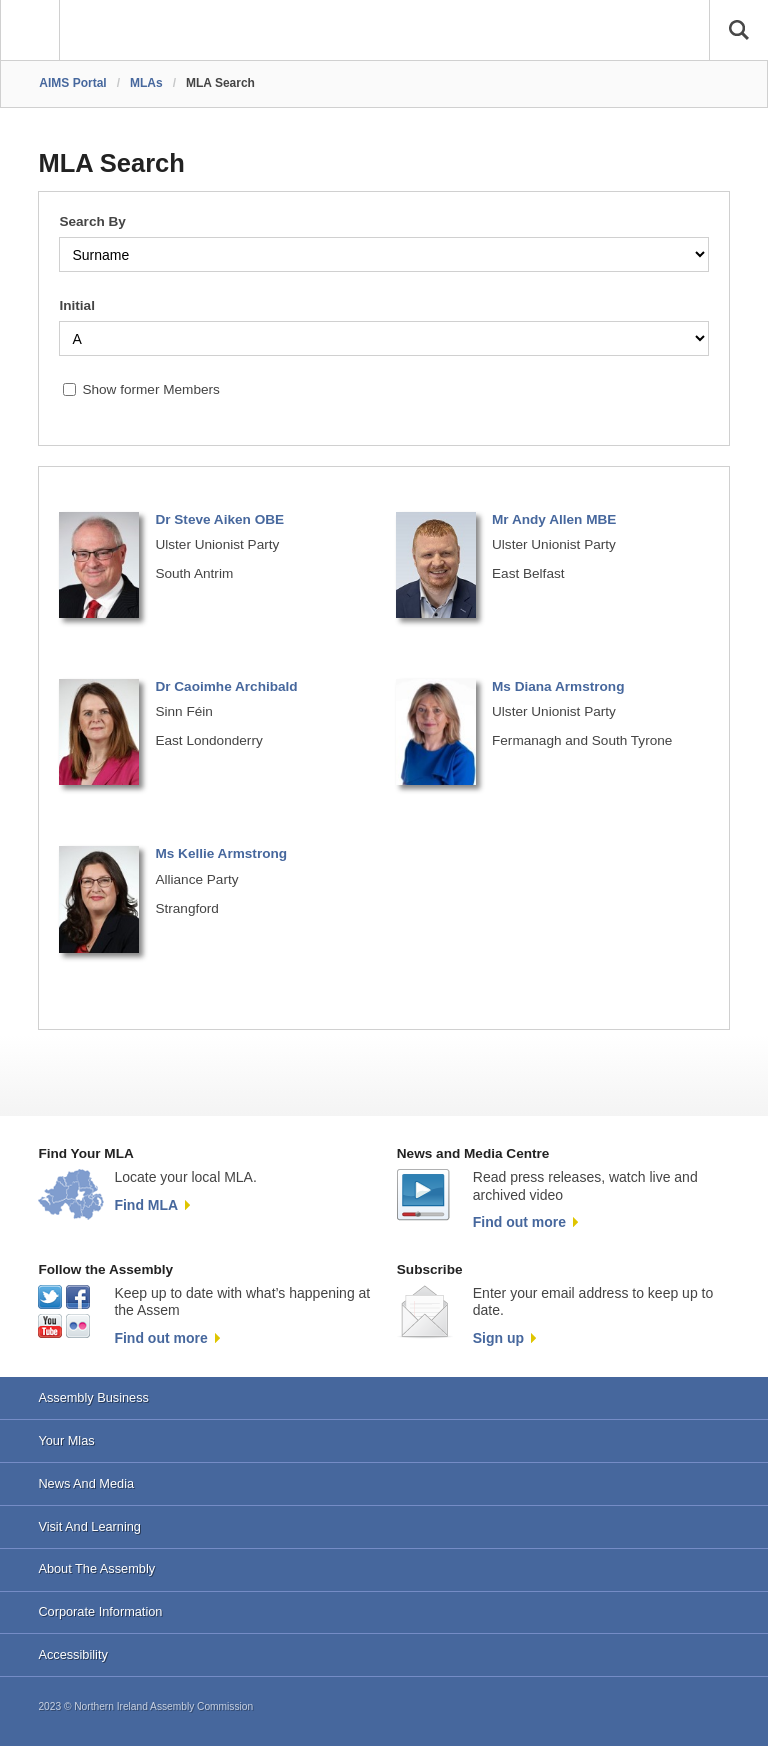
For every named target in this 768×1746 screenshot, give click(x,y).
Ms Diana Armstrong (558, 686)
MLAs (146, 83)
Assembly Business (93, 1397)
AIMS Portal (72, 83)
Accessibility (72, 1654)
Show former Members (150, 389)
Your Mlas (66, 1440)
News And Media (86, 1483)
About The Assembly (96, 1568)
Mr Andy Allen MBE (554, 519)
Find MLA (146, 1205)
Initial (77, 305)
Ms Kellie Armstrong (221, 853)
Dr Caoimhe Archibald (226, 686)
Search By (92, 221)
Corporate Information (100, 1611)
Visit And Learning (89, 1526)
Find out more (519, 1222)
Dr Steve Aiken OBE (219, 519)
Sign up (498, 1338)
